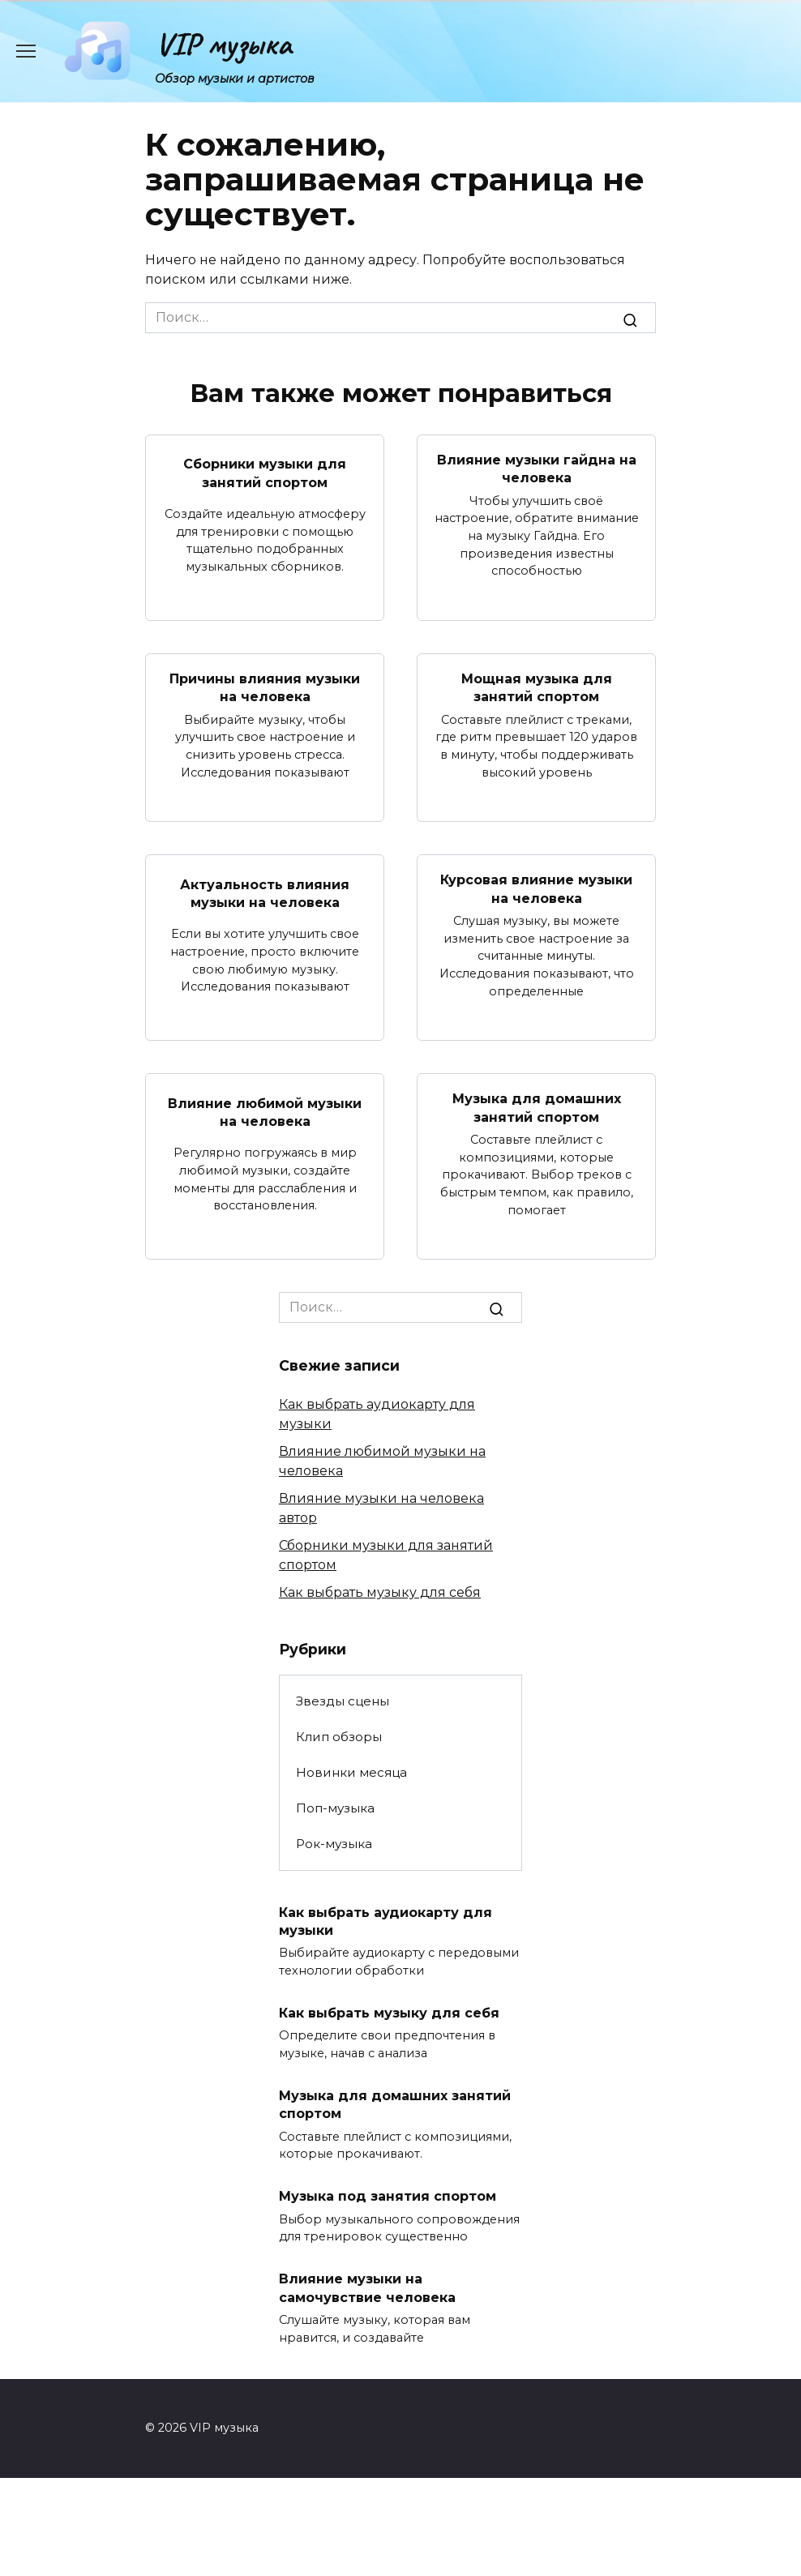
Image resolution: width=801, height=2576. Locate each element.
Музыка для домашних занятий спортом (536, 1107)
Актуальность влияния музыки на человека (264, 892)
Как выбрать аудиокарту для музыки (385, 1920)
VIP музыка (223, 44)
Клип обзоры (339, 1736)
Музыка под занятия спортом (387, 2196)
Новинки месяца (351, 1772)
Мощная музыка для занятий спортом (536, 687)
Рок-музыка (334, 1843)
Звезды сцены (342, 1701)
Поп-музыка (335, 1808)
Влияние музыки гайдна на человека (536, 469)
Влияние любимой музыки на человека (265, 1111)
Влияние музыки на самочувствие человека (367, 2287)
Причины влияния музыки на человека (264, 687)
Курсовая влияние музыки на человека (536, 888)
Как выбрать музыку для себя (380, 1592)
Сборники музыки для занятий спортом (264, 473)
